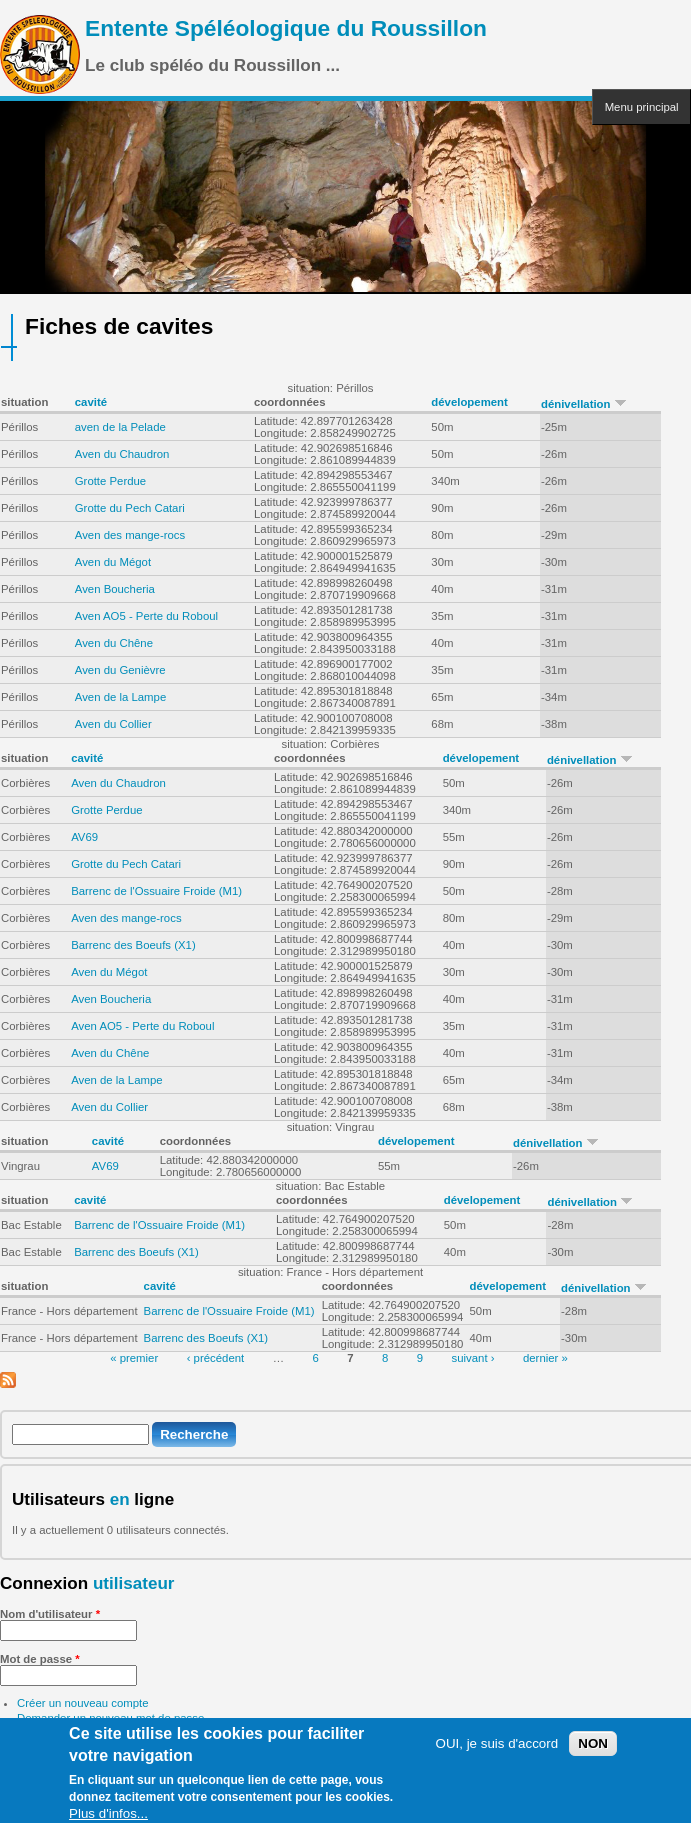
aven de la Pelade (120, 427)
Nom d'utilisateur (50, 1614)
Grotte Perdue (110, 481)
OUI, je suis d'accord (497, 1748)
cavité (91, 402)
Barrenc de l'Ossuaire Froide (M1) (156, 891)
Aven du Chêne (114, 643)
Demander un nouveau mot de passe (110, 1718)
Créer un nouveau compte (83, 1703)
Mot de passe (40, 1659)
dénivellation (584, 404)
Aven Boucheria (115, 589)
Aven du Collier (113, 724)
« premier (134, 1358)
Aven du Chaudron (122, 454)
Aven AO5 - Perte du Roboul (146, 616)
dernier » (545, 1358)
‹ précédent (216, 1358)
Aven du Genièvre (120, 670)
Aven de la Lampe (121, 697)
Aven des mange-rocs (130, 535)
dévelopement (469, 402)
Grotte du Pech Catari (130, 508)
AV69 (84, 837)
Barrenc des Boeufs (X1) (133, 945)
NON (593, 1748)
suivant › (473, 1358)
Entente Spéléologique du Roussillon (286, 28)
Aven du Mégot (113, 562)
